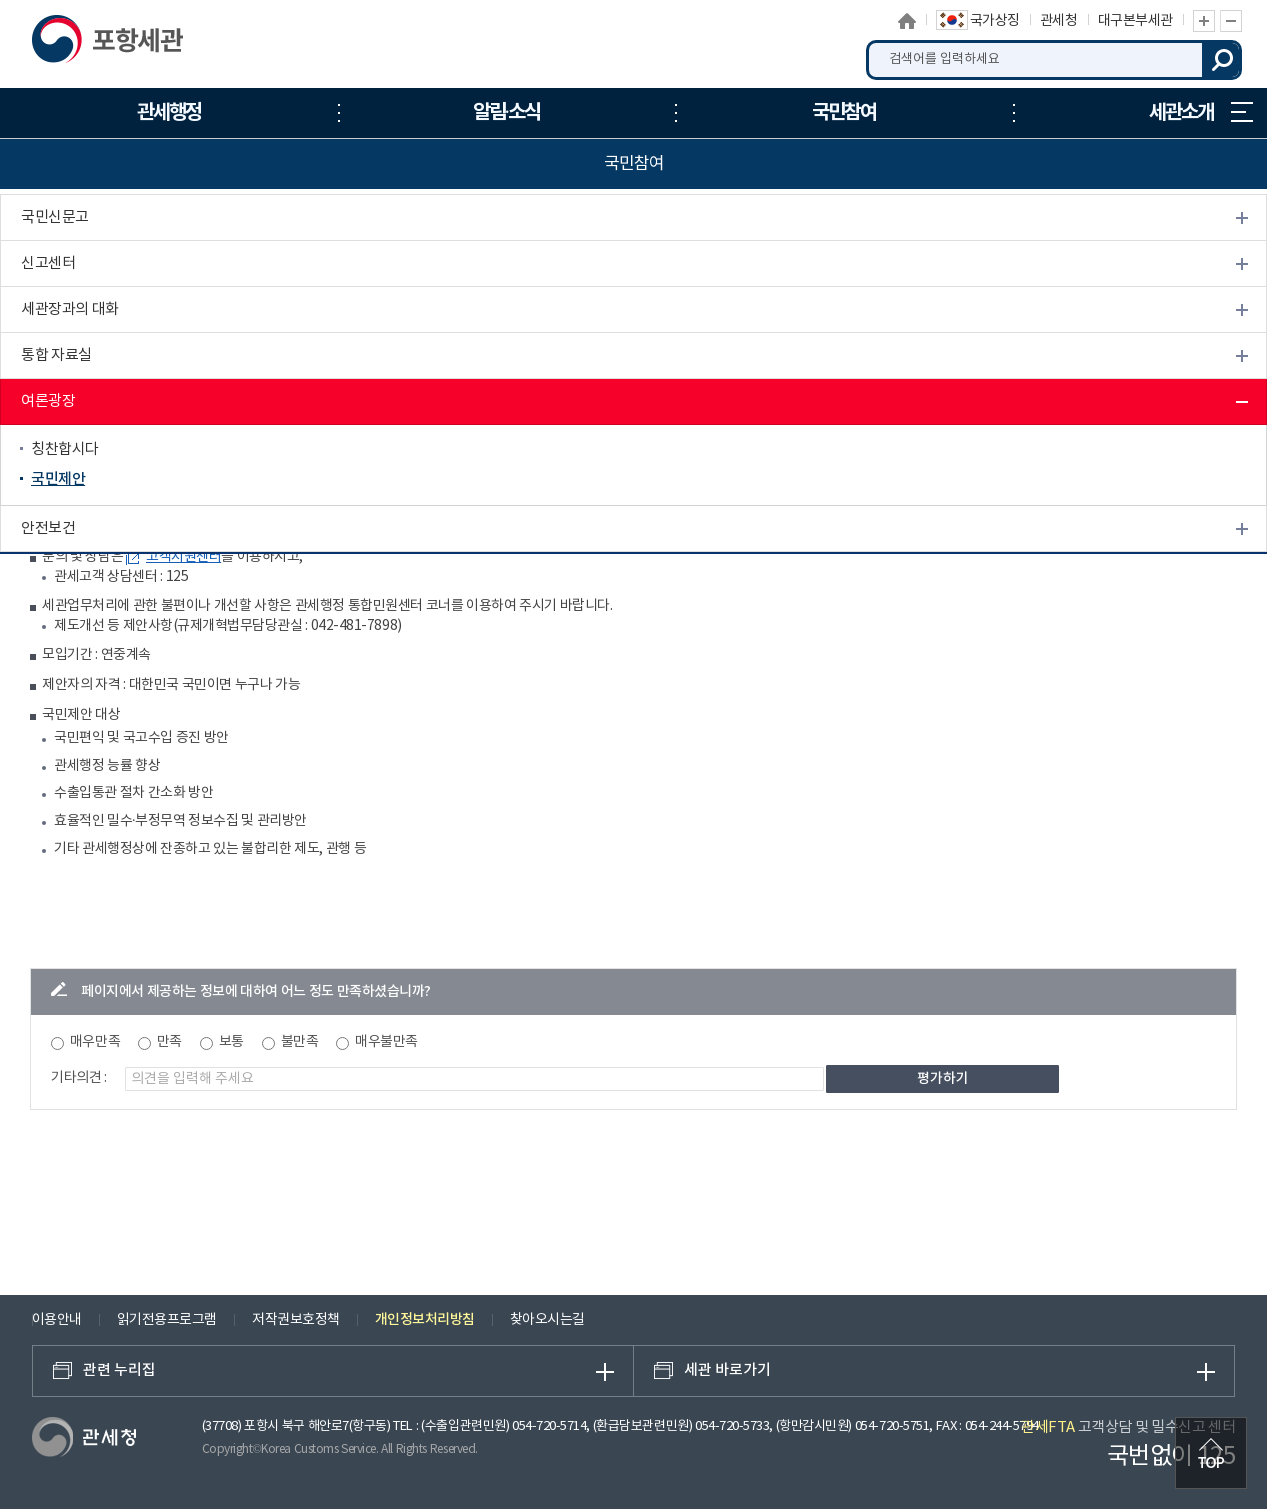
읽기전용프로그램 (167, 1320)
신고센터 (48, 263)
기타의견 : (79, 1078)
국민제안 (58, 479)
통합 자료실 (56, 355)
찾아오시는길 (547, 1320)
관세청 (1059, 21)
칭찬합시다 (65, 449)
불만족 (300, 1042)
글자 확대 (1204, 21)
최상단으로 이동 (1211, 1453)
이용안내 (57, 1320)
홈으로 (907, 21)
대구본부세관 (1135, 21)
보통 (231, 1042)
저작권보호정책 (296, 1320)
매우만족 (95, 1042)
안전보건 (48, 528)
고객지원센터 (183, 557)
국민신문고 (55, 217)
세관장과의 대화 (70, 309)
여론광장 (48, 401)
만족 (169, 1042)
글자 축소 (1231, 21)
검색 (1222, 60)
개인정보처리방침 (425, 1319)
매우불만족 (386, 1042)
